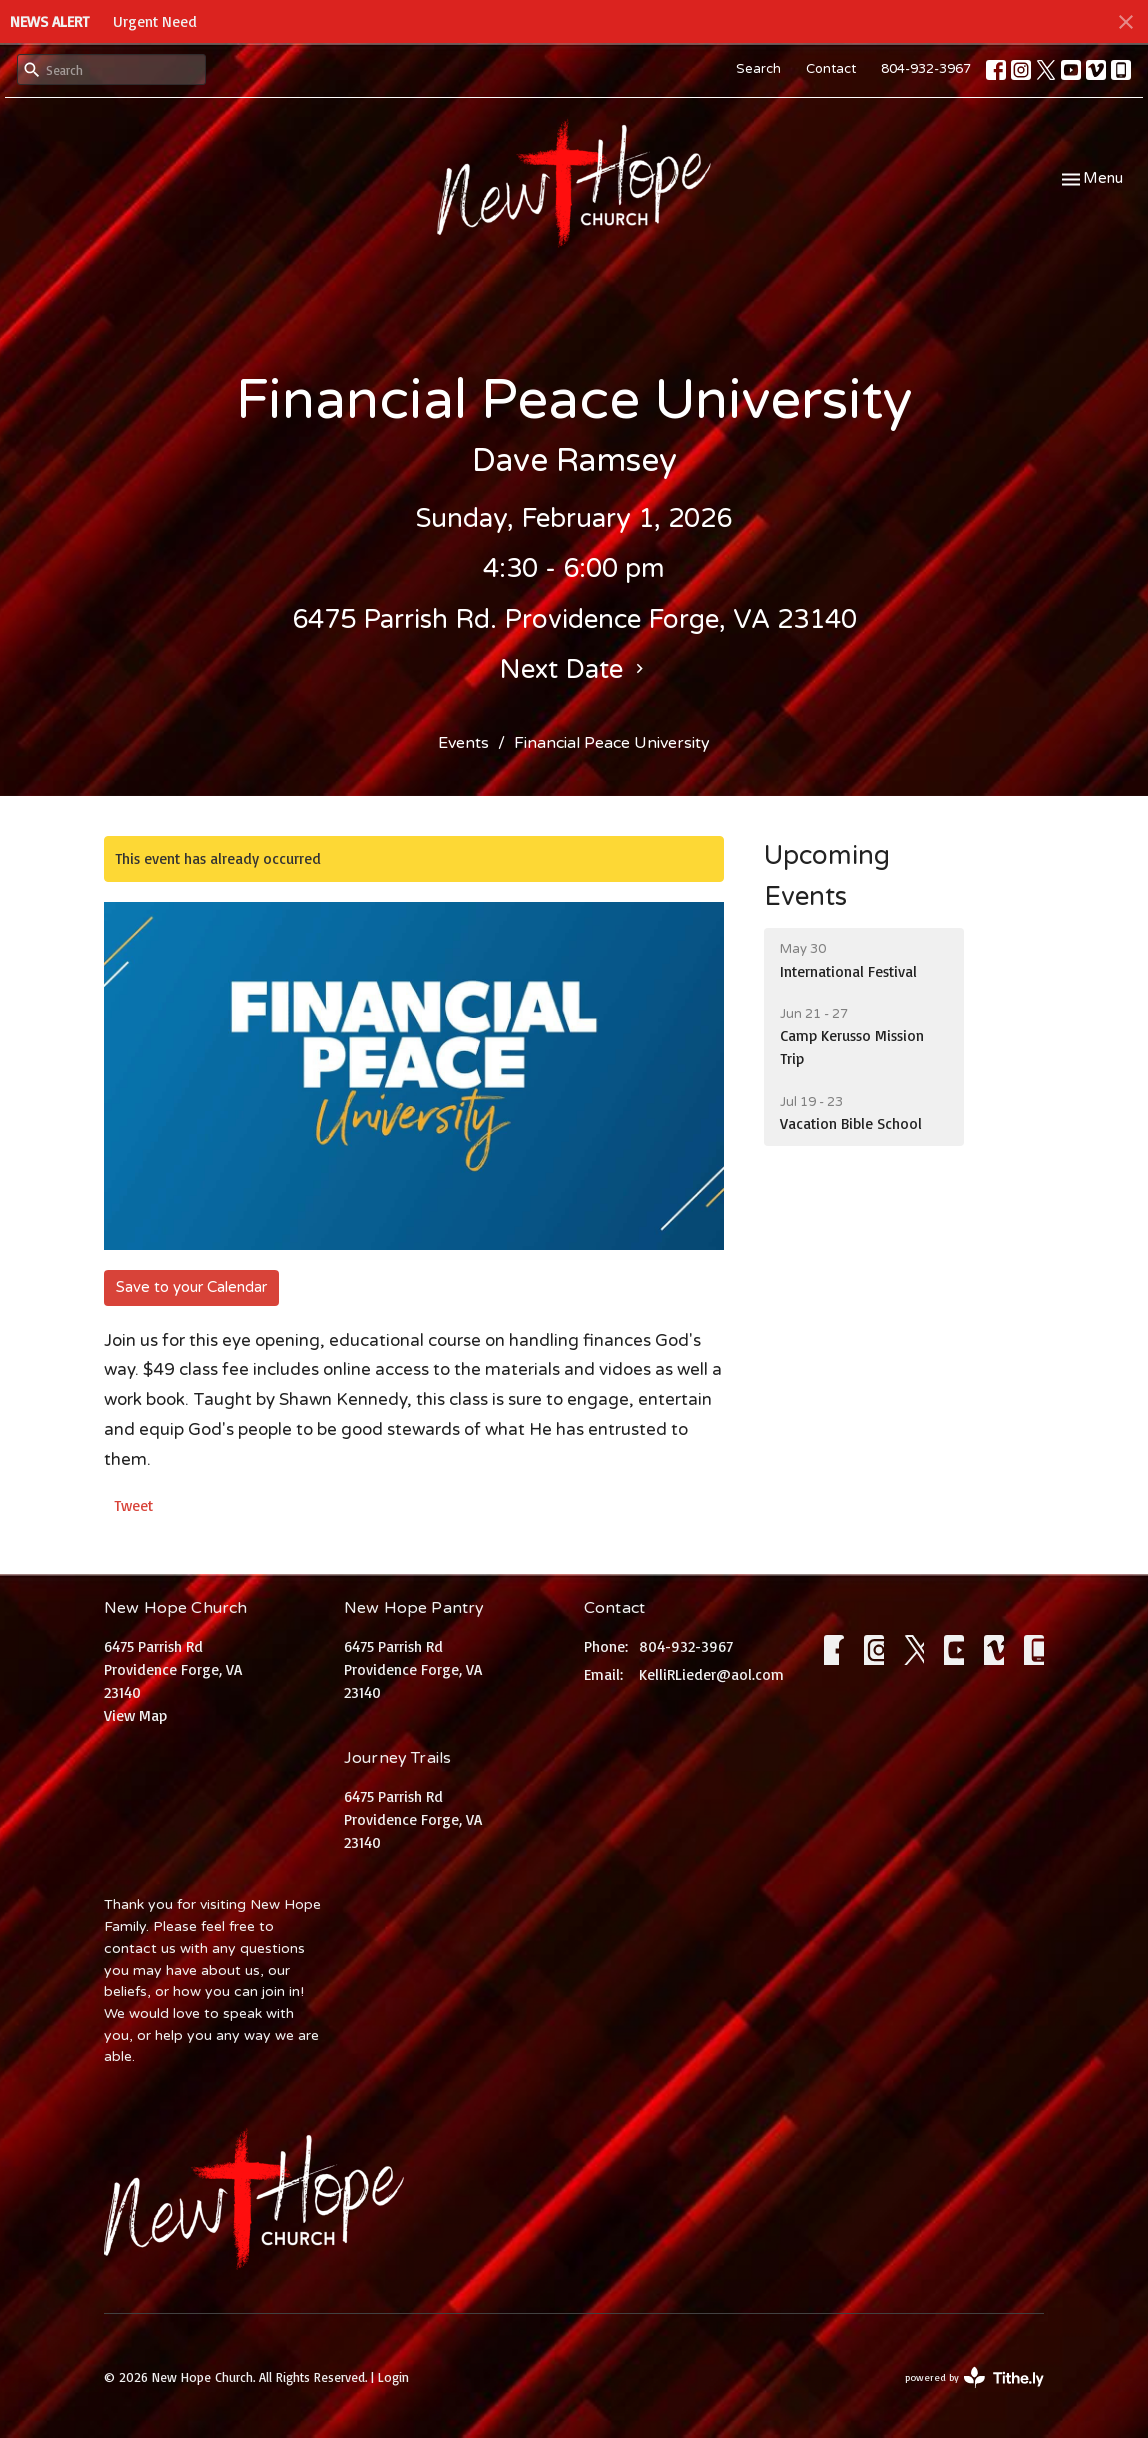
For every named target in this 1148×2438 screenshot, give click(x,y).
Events (463, 743)
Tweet (133, 1505)
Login (393, 2377)
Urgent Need (155, 21)
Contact (831, 69)
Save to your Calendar (191, 1287)
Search (758, 69)
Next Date (574, 669)
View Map (135, 1715)
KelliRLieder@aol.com (711, 1674)
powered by (974, 2377)
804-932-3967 (926, 69)
